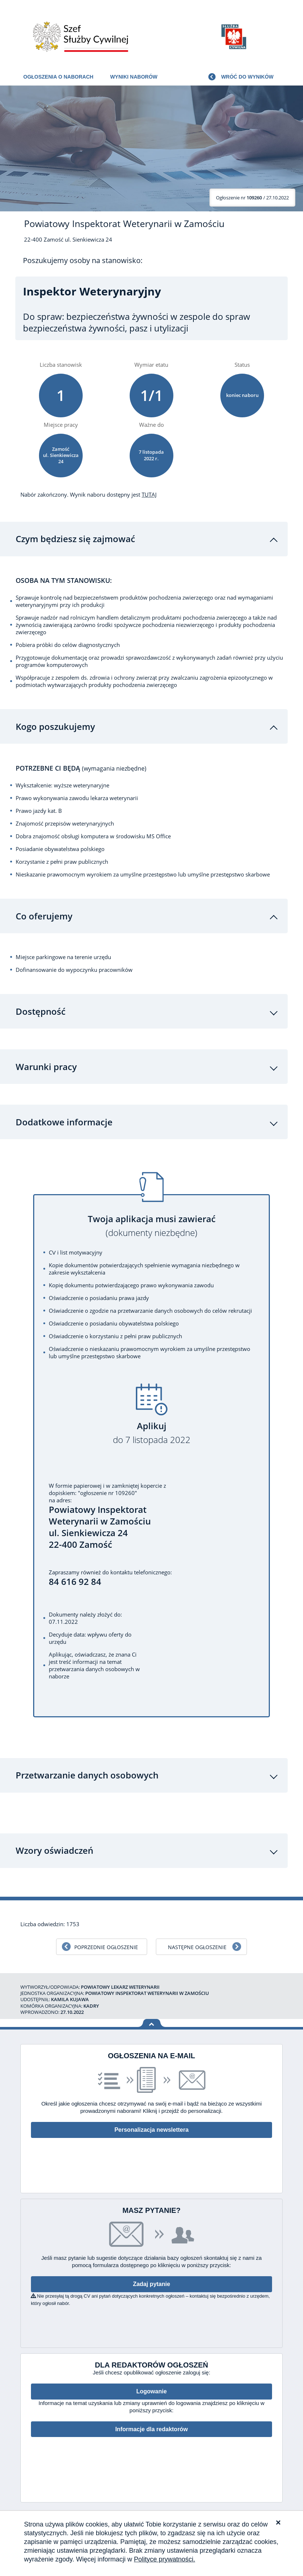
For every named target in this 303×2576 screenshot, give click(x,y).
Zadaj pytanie (151, 2285)
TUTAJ (149, 494)
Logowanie (151, 2393)
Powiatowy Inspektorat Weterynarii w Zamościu (124, 224)
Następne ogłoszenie (197, 1948)
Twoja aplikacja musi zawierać (151, 1227)
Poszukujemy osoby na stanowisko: (82, 260)
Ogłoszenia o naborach (58, 77)
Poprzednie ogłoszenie (106, 1948)
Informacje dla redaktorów (151, 2430)
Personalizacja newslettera (151, 2131)
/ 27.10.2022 (252, 197)
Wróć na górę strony (151, 2024)
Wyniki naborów (133, 77)
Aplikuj (151, 1434)
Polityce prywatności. (164, 2559)
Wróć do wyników (247, 77)
